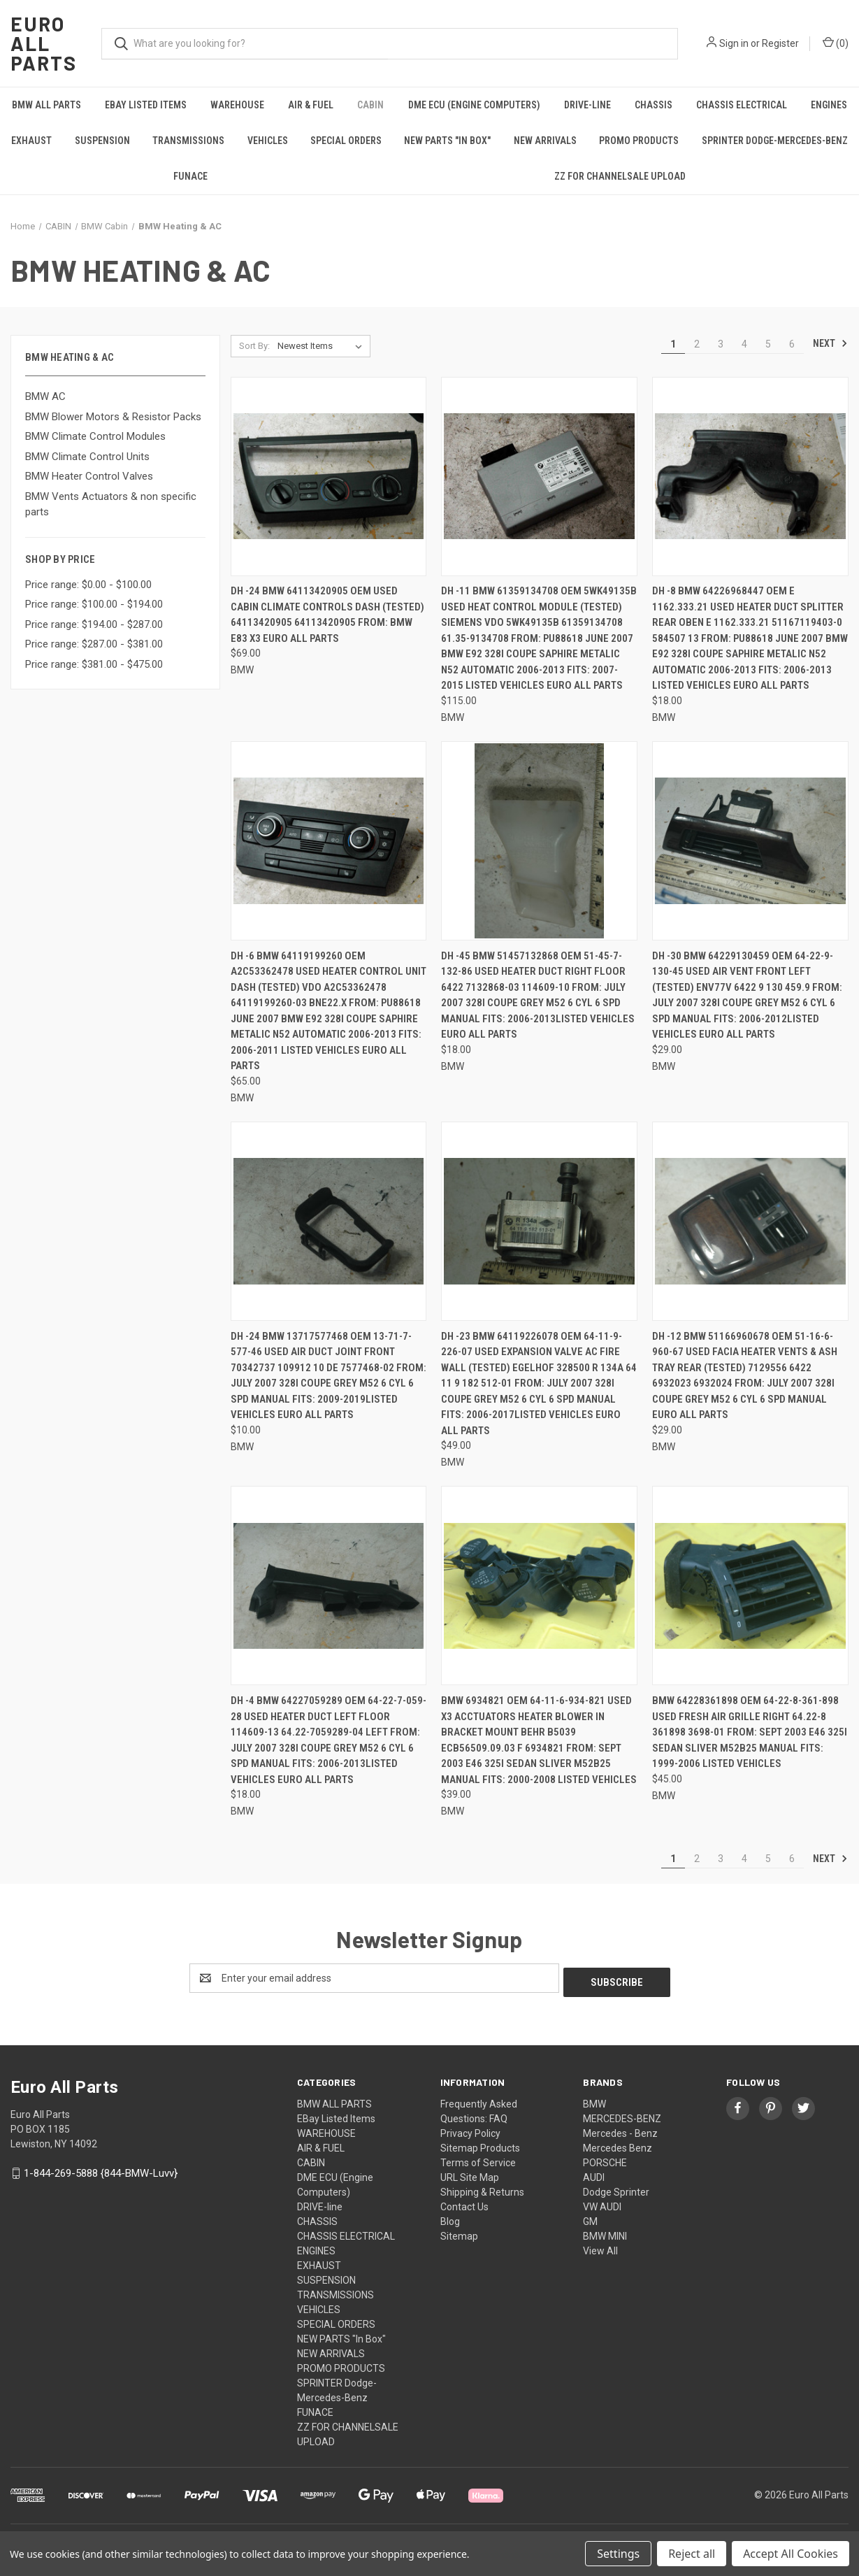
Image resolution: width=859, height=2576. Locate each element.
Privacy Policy (470, 2129)
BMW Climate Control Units (87, 456)
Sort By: (254, 346)
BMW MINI (605, 2232)
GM (590, 2217)
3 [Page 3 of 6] (720, 344)
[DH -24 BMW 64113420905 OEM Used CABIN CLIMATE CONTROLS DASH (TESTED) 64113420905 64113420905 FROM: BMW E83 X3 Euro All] (328, 476)
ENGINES (829, 104)
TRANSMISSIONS (188, 140)
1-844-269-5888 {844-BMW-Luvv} (101, 2169)
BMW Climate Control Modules (95, 436)
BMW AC (45, 396)
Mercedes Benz (617, 2143)
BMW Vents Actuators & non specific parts (110, 504)
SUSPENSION (102, 140)
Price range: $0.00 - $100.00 (88, 584)
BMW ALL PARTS (46, 104)
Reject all (691, 2553)
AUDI (594, 2173)
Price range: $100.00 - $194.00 (94, 604)
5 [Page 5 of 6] (768, 344)
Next (830, 343)
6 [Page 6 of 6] (792, 344)
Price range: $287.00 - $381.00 (94, 644)
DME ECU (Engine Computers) (474, 104)
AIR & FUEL (310, 104)
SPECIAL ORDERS (346, 140)
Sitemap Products (480, 2143)
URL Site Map (469, 2173)
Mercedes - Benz (620, 2129)
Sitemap (459, 2232)
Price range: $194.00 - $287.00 (94, 624)
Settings (618, 2553)
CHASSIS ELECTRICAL (741, 104)
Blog (450, 2217)
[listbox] (322, 346)
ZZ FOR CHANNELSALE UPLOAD (620, 176)
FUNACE (190, 176)
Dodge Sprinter (616, 2188)
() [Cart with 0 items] (836, 42)
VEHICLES (267, 140)
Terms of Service (478, 2158)
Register (780, 43)
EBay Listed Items (146, 104)
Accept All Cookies (790, 2553)
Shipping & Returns (482, 2188)
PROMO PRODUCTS (639, 140)
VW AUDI (602, 2202)
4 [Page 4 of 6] (744, 344)
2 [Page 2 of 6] (697, 344)
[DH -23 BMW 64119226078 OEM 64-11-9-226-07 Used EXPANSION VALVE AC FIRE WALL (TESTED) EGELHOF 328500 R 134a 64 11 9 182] (539, 1221)
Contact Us (464, 2202)
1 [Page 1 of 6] (673, 344)
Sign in (734, 43)
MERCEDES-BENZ (622, 2114)
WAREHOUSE (237, 104)
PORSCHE (605, 2158)
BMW (594, 2099)
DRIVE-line (587, 104)
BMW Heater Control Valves (89, 476)
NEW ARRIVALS (545, 140)
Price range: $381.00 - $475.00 (94, 664)
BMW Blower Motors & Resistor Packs (113, 416)
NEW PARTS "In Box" (447, 140)
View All (600, 2246)
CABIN (370, 104)
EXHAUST (31, 140)
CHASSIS (653, 104)
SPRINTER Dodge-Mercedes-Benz (775, 140)
